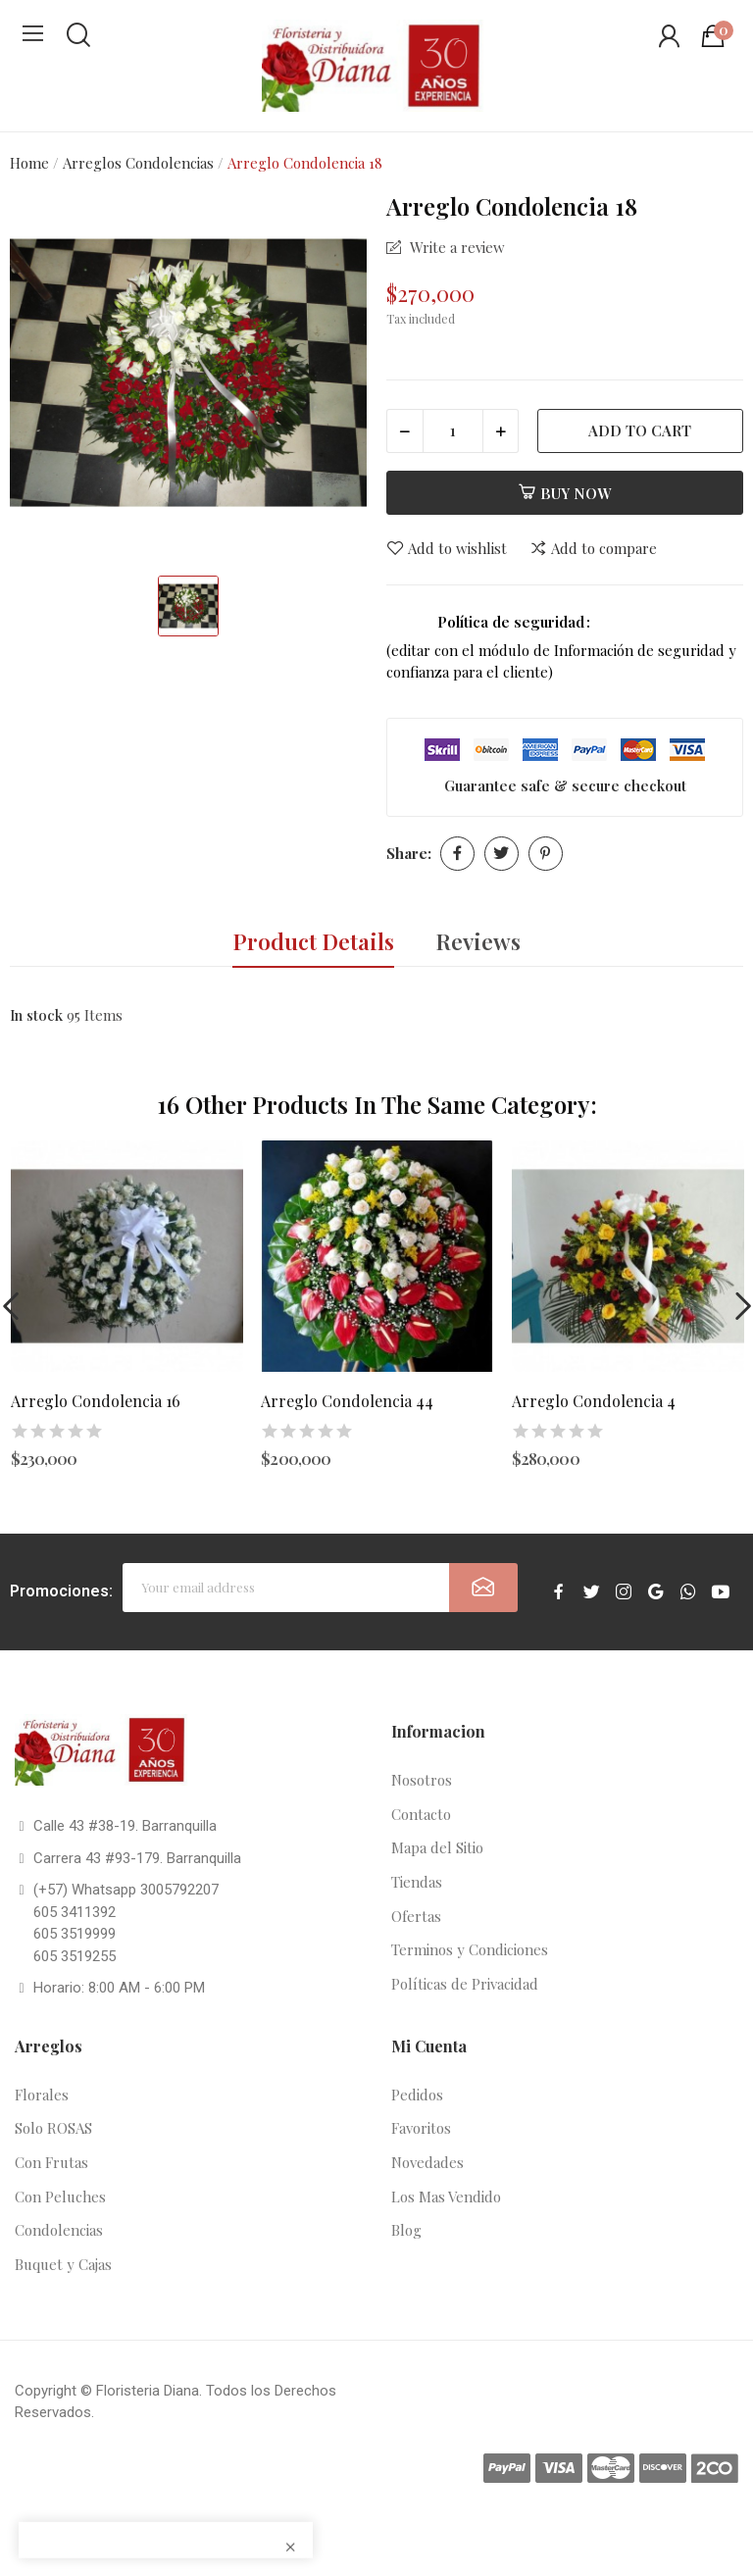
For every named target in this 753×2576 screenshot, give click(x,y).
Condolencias (59, 2230)
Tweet (501, 853)
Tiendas (416, 1882)
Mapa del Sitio (437, 1847)
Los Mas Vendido (446, 2196)
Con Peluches (60, 2196)
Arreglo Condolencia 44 (347, 1400)
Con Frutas (51, 2162)
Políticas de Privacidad (464, 1984)
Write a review (455, 247)
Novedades (427, 2162)
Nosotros (421, 1780)
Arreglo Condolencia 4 (594, 1400)
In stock (36, 1015)
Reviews (478, 941)
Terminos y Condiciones (469, 1949)
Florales (42, 2094)
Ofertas (416, 1916)
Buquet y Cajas (63, 2264)
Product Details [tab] (313, 941)
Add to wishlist (446, 548)
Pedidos (417, 2094)
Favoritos (421, 2128)
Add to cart (639, 430)
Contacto (421, 1814)
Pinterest (545, 853)
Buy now (565, 493)
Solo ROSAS (53, 2128)
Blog (406, 2230)
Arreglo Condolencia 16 (95, 1400)
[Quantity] (453, 431)
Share (457, 853)
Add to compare (593, 548)
